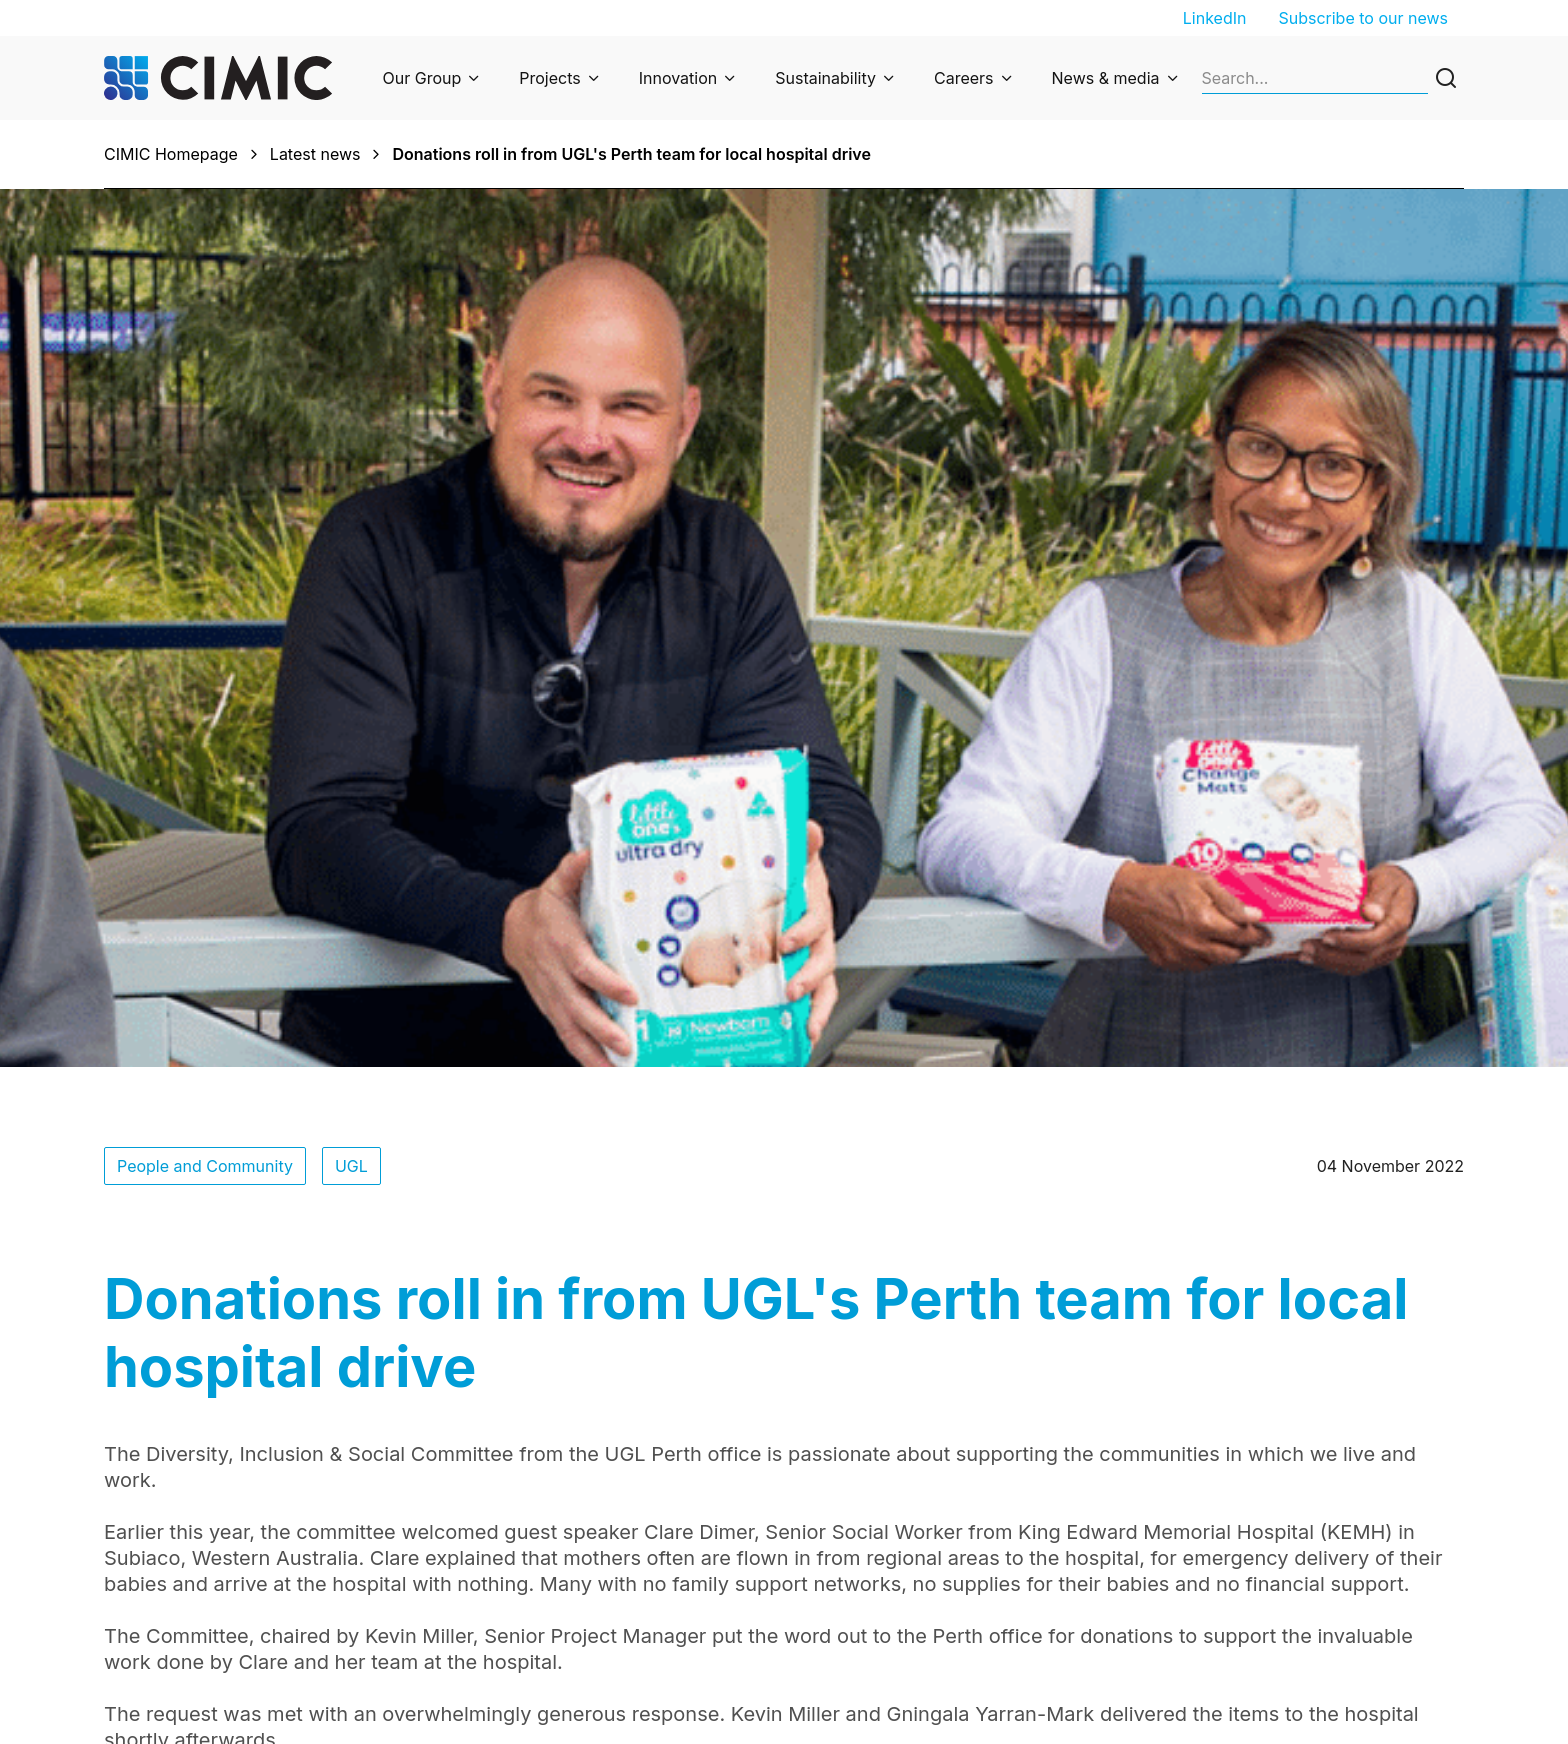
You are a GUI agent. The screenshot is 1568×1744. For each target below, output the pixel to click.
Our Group (422, 78)
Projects (549, 78)
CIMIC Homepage (171, 154)
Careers (964, 78)
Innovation (678, 78)
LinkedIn (1215, 18)
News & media (1106, 78)
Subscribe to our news (1363, 18)
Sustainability (825, 78)
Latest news (315, 154)
